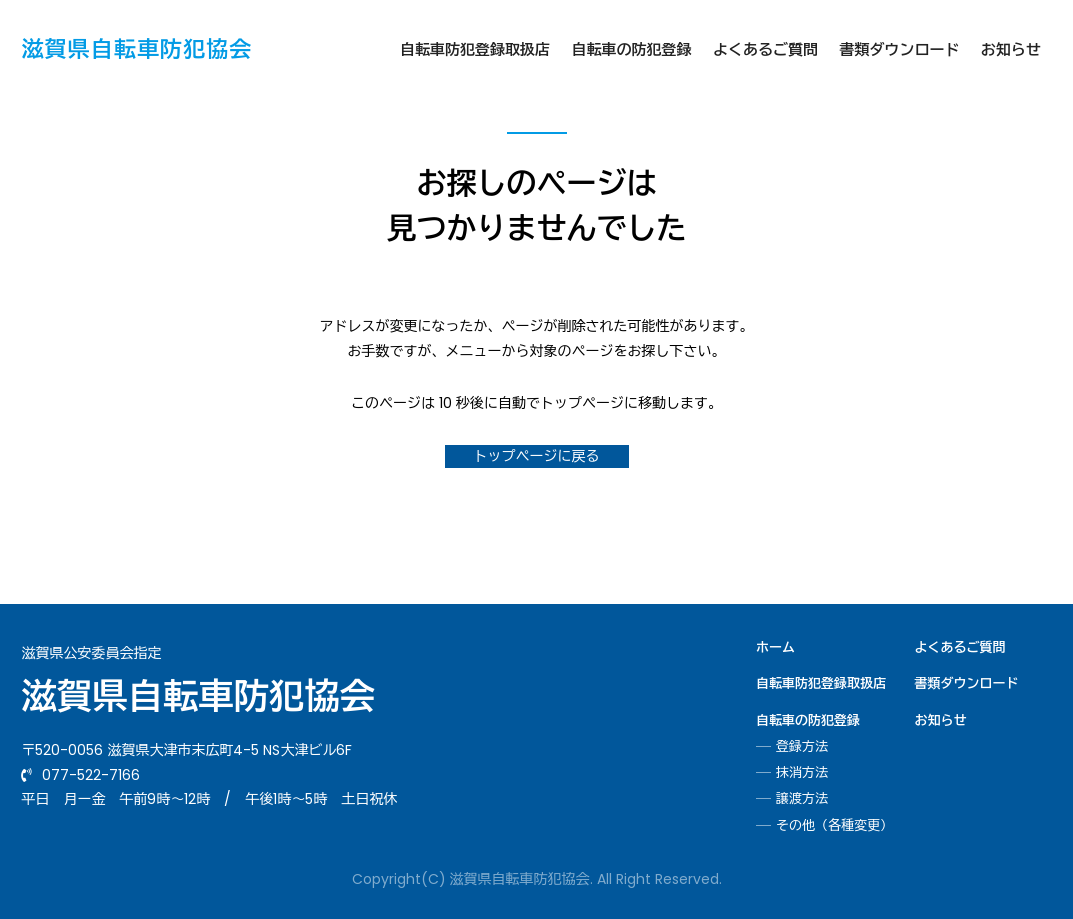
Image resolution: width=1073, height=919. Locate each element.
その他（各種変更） (834, 826)
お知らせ (1011, 49)
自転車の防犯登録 (632, 49)
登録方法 (802, 747)
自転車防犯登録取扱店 (475, 49)
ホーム (775, 648)
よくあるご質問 (765, 49)
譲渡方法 (802, 799)
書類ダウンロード (899, 49)
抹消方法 (802, 773)
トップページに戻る (537, 456)
